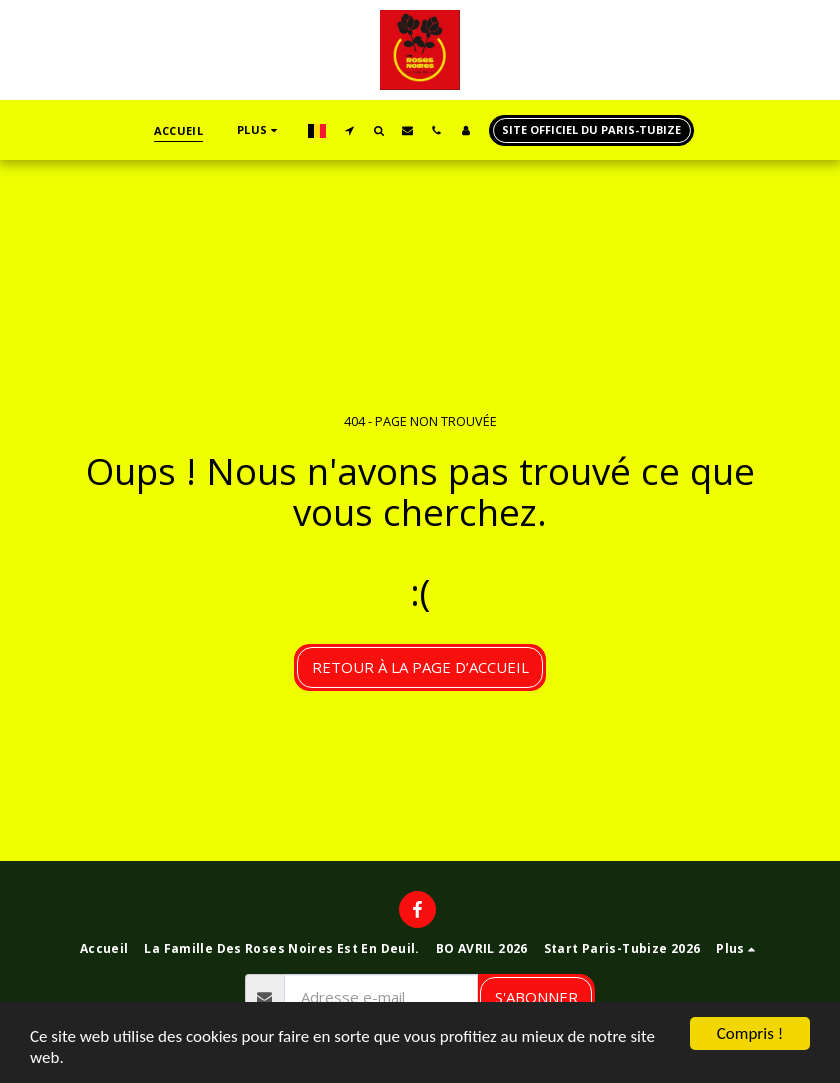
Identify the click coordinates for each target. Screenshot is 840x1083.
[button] (349, 130)
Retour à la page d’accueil (420, 667)
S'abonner (536, 997)
